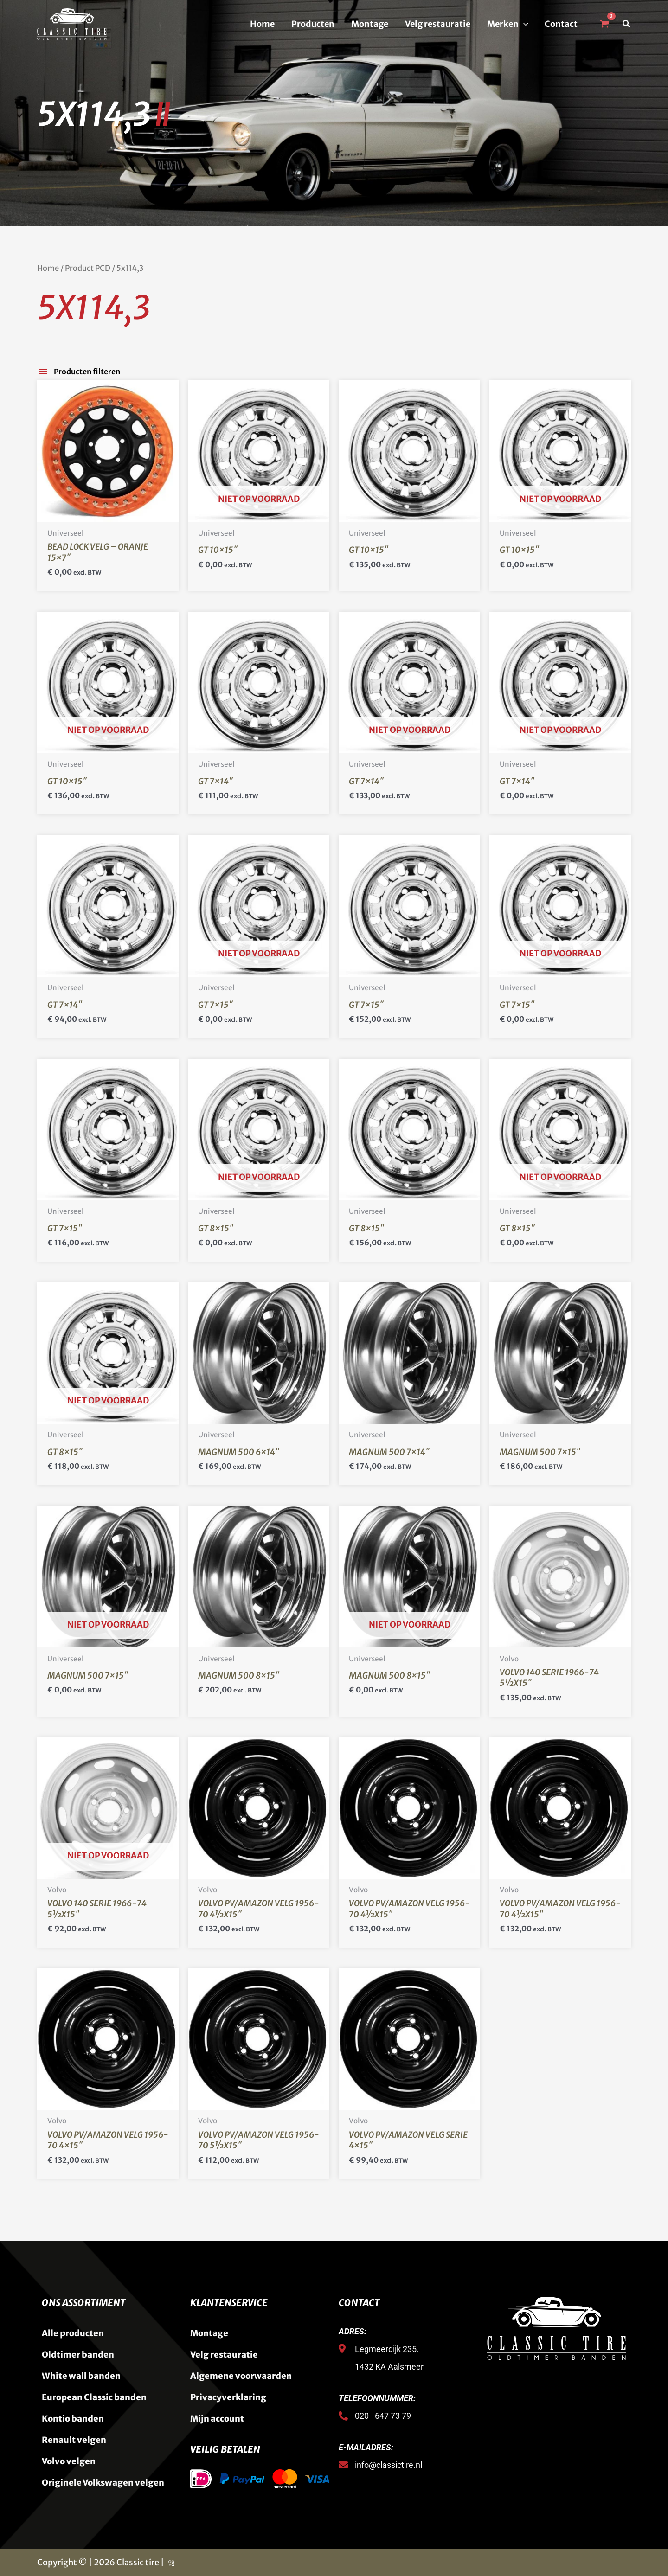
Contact (561, 24)
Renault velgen (74, 2440)
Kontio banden (73, 2418)
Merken (507, 24)
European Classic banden (94, 2397)
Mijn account (217, 2418)
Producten (312, 24)
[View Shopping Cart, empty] (604, 24)
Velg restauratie (437, 24)
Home (262, 24)
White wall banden (81, 2376)
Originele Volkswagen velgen (103, 2482)
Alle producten (73, 2333)
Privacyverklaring (228, 2397)
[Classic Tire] (72, 23)
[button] (523, 24)
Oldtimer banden (78, 2354)
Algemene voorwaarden (241, 2376)
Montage (369, 24)
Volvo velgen (69, 2461)
